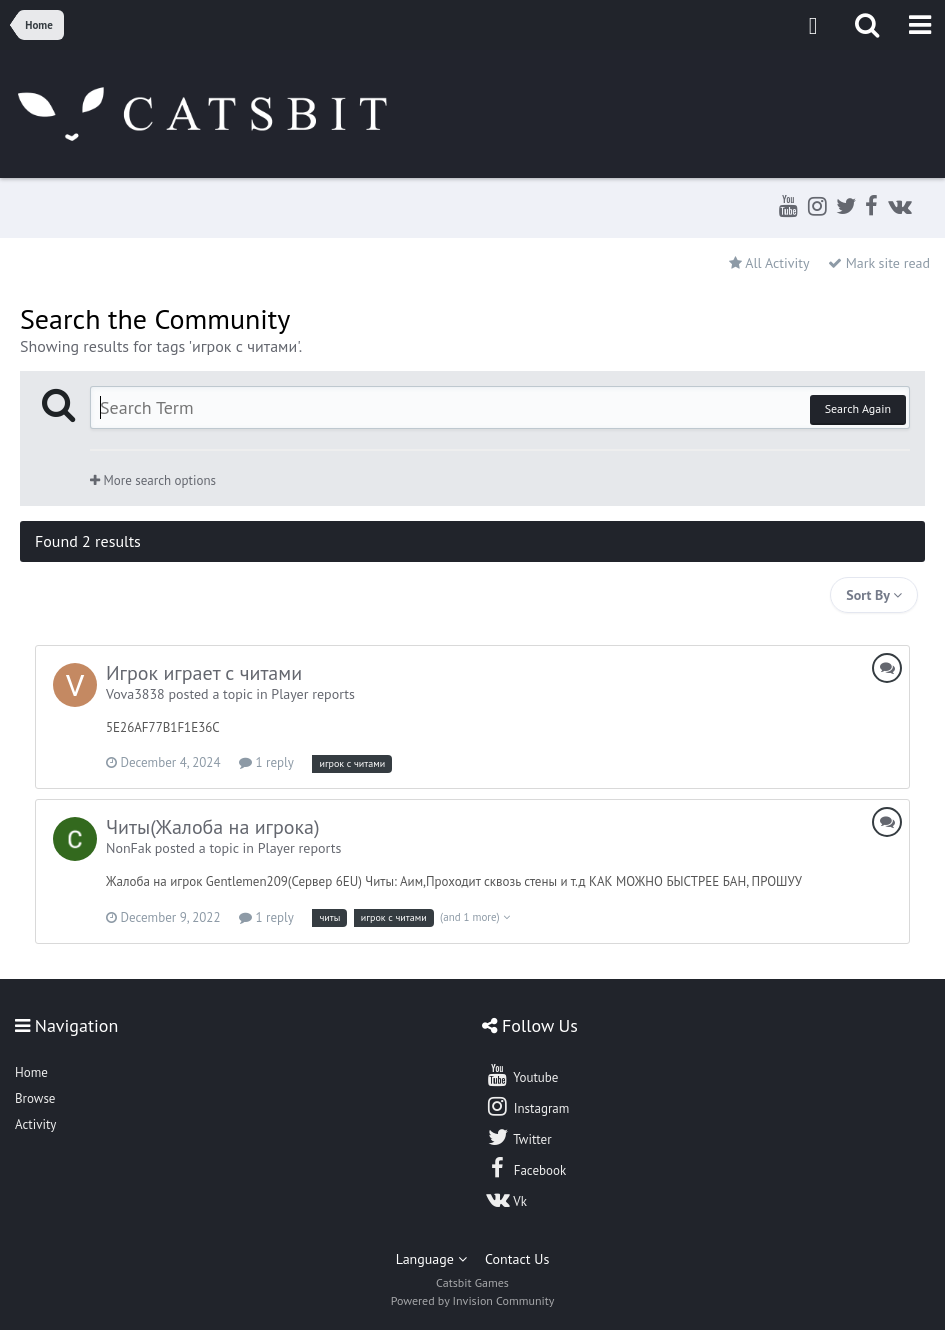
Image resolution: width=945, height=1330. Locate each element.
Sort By (874, 595)
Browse (35, 1098)
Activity (35, 1124)
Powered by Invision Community (473, 1300)
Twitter (518, 1137)
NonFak (128, 848)
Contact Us (517, 1259)
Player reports (313, 694)
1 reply (266, 762)
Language (431, 1259)
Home (31, 1072)
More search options (153, 480)
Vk (506, 1199)
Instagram (527, 1106)
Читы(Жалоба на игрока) (213, 827)
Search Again (858, 408)
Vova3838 (135, 694)
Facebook (525, 1168)
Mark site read (879, 263)
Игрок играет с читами (204, 673)
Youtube (521, 1075)
